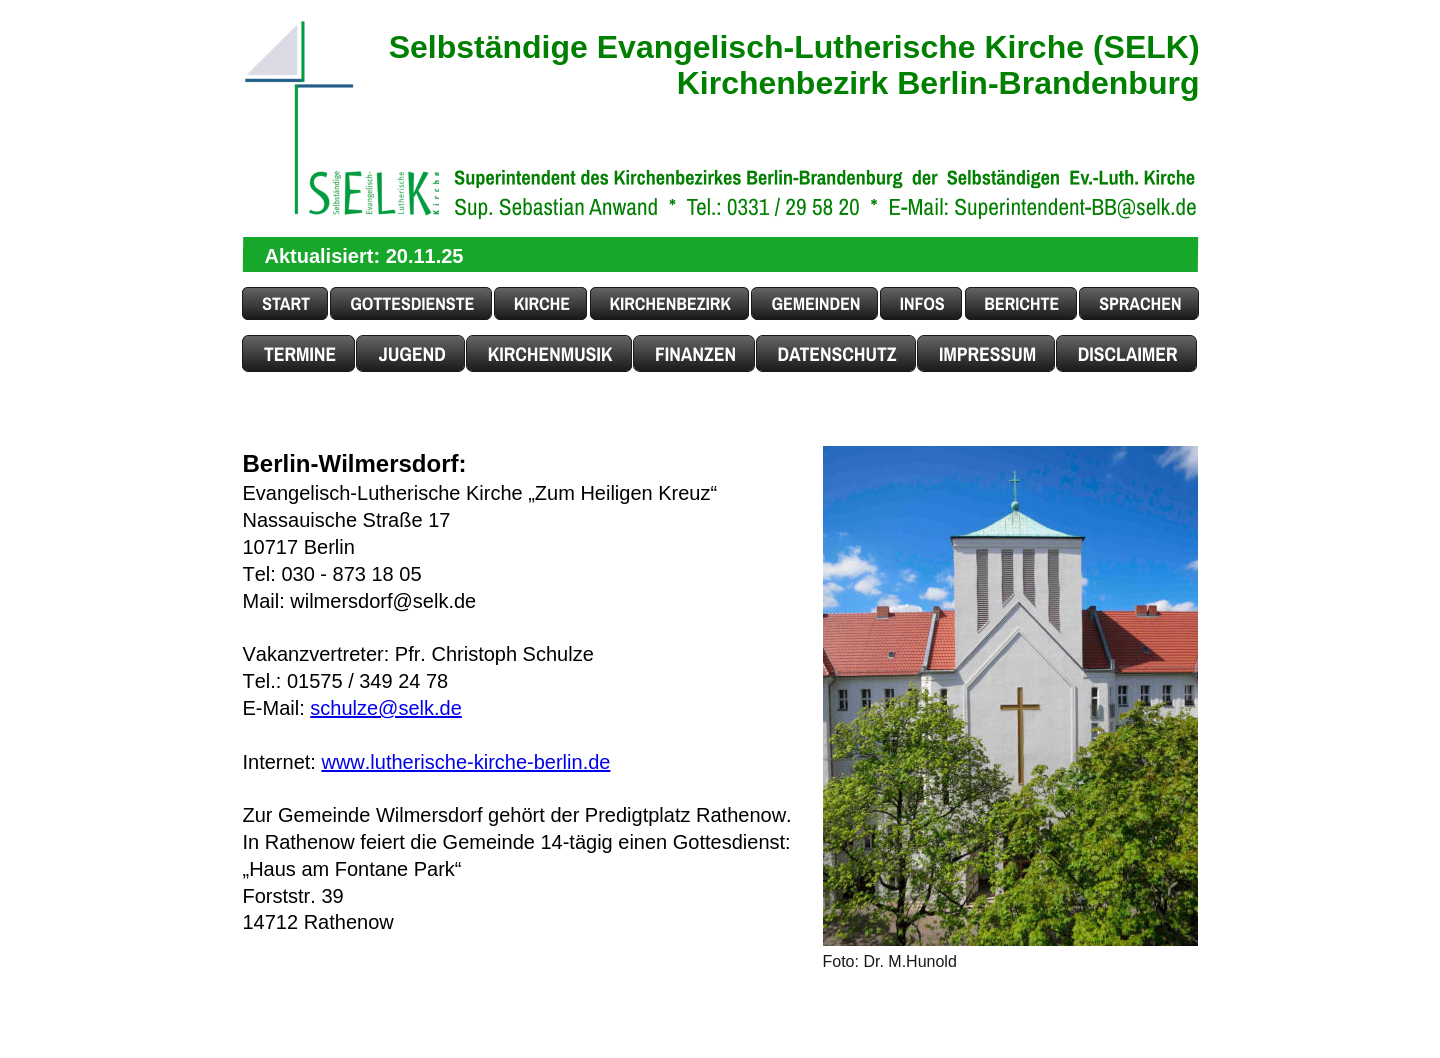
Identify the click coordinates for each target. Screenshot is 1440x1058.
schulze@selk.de (385, 708)
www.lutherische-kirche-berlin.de (465, 762)
